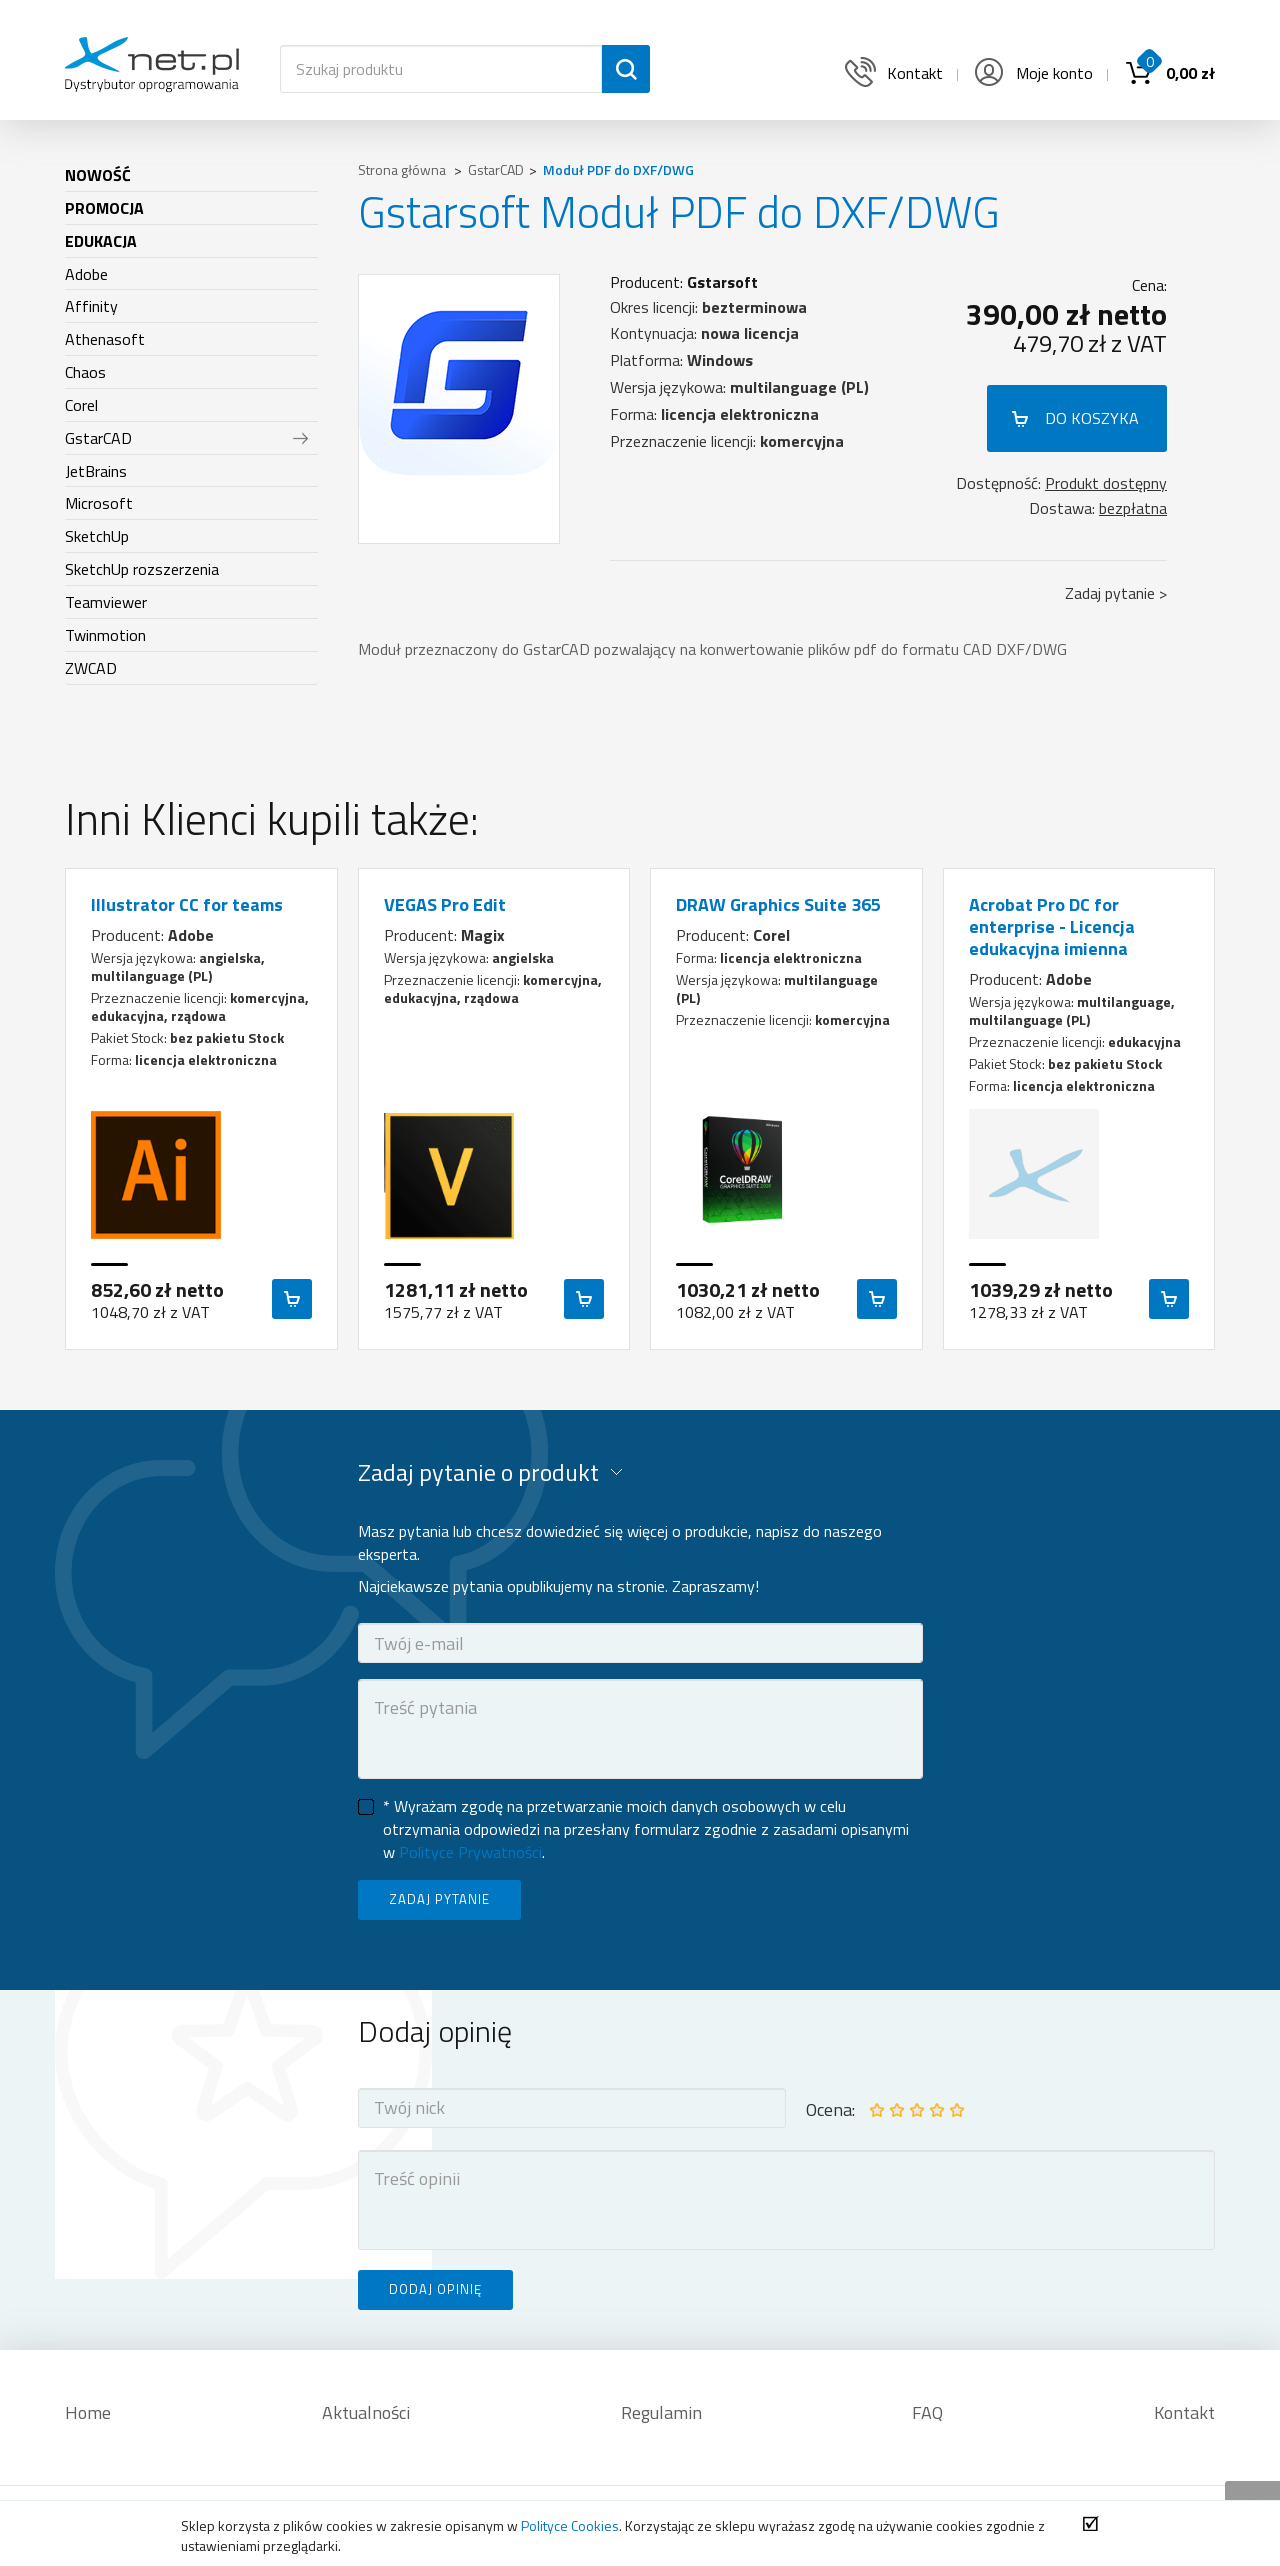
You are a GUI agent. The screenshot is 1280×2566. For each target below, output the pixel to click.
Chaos (85, 372)
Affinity (91, 306)
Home (88, 2412)
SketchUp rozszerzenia (142, 569)
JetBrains (96, 471)
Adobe (86, 274)
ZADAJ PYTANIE (439, 1899)
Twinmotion (105, 635)
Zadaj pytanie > (1116, 593)
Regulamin (661, 2412)
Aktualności (366, 2412)
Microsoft (99, 503)
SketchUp (97, 536)
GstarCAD (98, 438)
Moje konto (1032, 73)
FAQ (927, 2412)
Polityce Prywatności (470, 1852)
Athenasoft (105, 339)
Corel (81, 405)
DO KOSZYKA (1092, 418)
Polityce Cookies (570, 2525)
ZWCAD (91, 668)
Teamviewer (106, 602)
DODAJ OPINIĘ (435, 2289)
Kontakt (1184, 2412)
